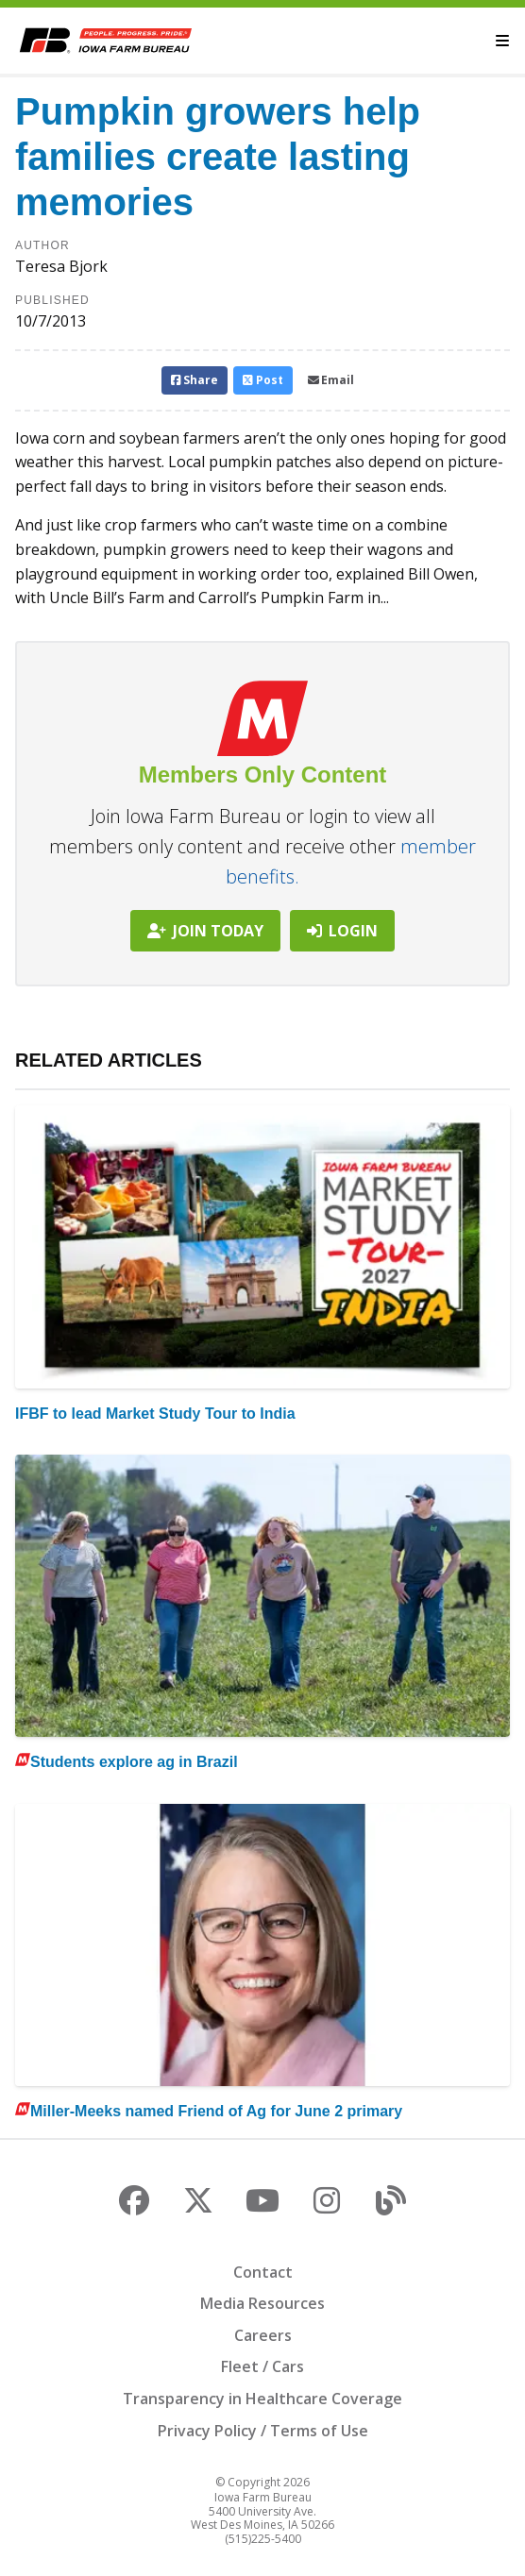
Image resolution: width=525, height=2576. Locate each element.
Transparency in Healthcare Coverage (262, 2398)
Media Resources (262, 2303)
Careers (263, 2335)
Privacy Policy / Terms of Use (263, 2430)
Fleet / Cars (262, 2366)
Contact (263, 2272)
